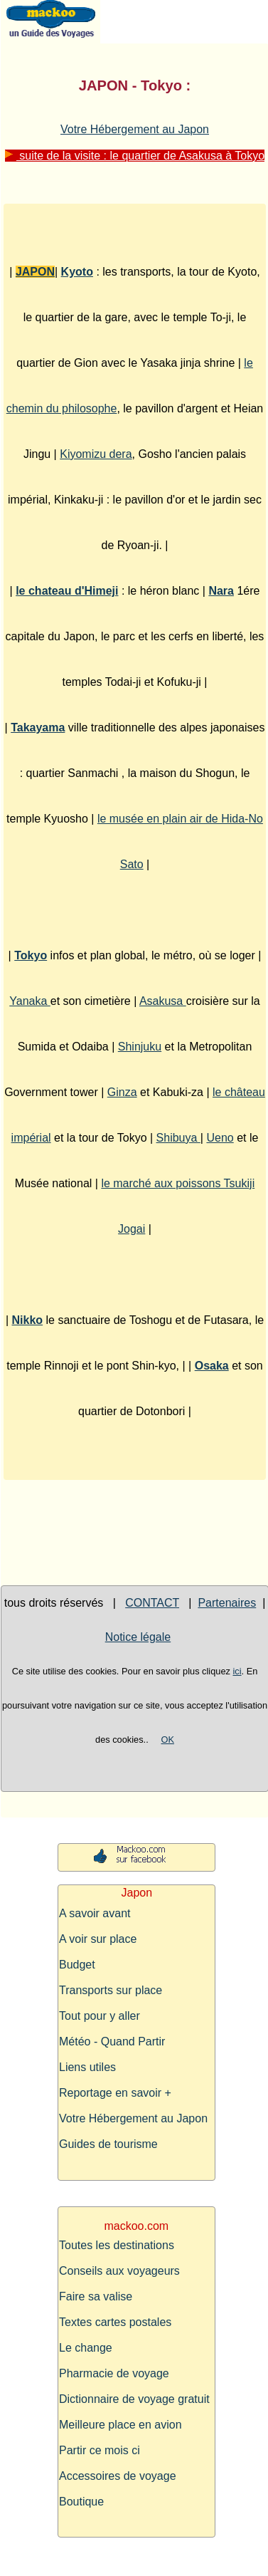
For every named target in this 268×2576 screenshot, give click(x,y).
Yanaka (29, 1001)
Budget (77, 1965)
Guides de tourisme (108, 2144)
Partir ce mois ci (99, 2450)
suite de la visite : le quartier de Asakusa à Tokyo (134, 156)
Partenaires (227, 1603)
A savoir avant (95, 1913)
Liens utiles (87, 2067)
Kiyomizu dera (96, 454)
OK (167, 1739)
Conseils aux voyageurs (119, 2271)
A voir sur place (97, 1939)
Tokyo (30, 955)
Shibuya (178, 1138)
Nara (221, 591)
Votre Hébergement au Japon (134, 129)
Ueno (219, 1138)
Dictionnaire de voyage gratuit (134, 2399)
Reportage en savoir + (115, 2093)
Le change (85, 2348)
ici (236, 1671)
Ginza (122, 1092)
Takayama (38, 727)
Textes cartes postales (115, 2322)
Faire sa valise (95, 2296)
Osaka (212, 1366)
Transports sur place (110, 1990)
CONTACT (152, 1603)
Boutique (81, 2502)
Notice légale (138, 1637)
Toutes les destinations (116, 2245)
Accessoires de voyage (117, 2476)
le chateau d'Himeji (67, 591)
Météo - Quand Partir (112, 2041)
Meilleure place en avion (120, 2425)
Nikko (27, 1320)
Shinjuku (139, 1047)
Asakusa (162, 1001)
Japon (137, 1893)
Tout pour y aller (99, 2016)
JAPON (35, 272)
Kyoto (77, 272)
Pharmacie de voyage (114, 2373)
